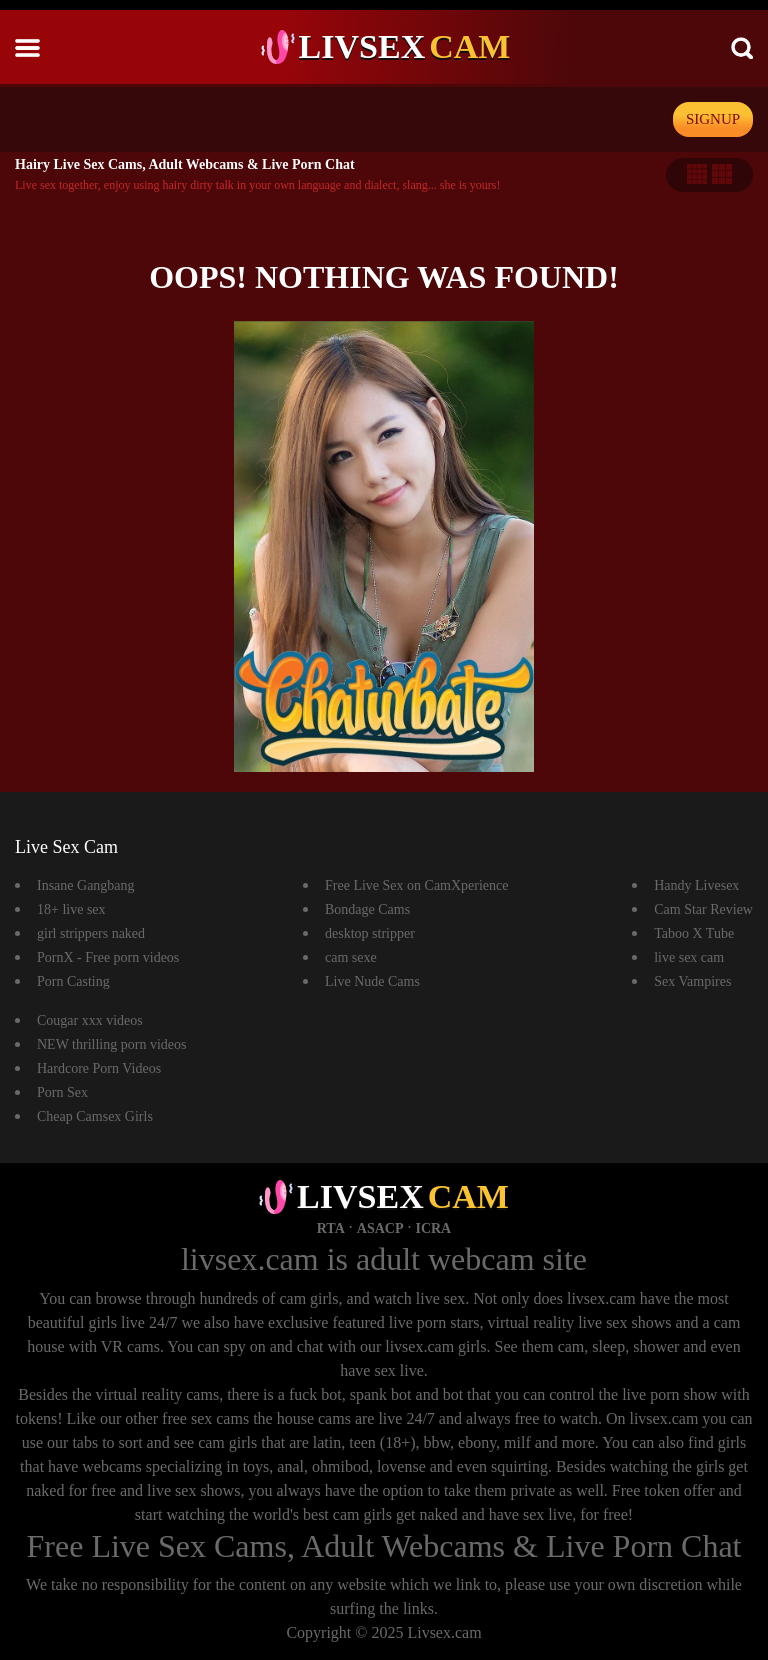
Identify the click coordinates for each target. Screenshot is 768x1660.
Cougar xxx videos (90, 1020)
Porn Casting (73, 981)
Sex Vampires (692, 981)
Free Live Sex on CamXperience (417, 885)
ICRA (433, 1228)
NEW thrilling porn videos (111, 1044)
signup (713, 119)
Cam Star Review (703, 909)
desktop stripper (370, 933)
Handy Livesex (696, 885)
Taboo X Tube (694, 933)
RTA (331, 1228)
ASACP (380, 1228)
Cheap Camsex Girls (95, 1116)
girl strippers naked (91, 933)
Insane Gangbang (86, 885)
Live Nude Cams (372, 981)
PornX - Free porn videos (108, 957)
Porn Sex (62, 1092)
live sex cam (689, 957)
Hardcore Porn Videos (99, 1068)
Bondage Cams (367, 909)
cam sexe (351, 957)
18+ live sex (71, 909)
